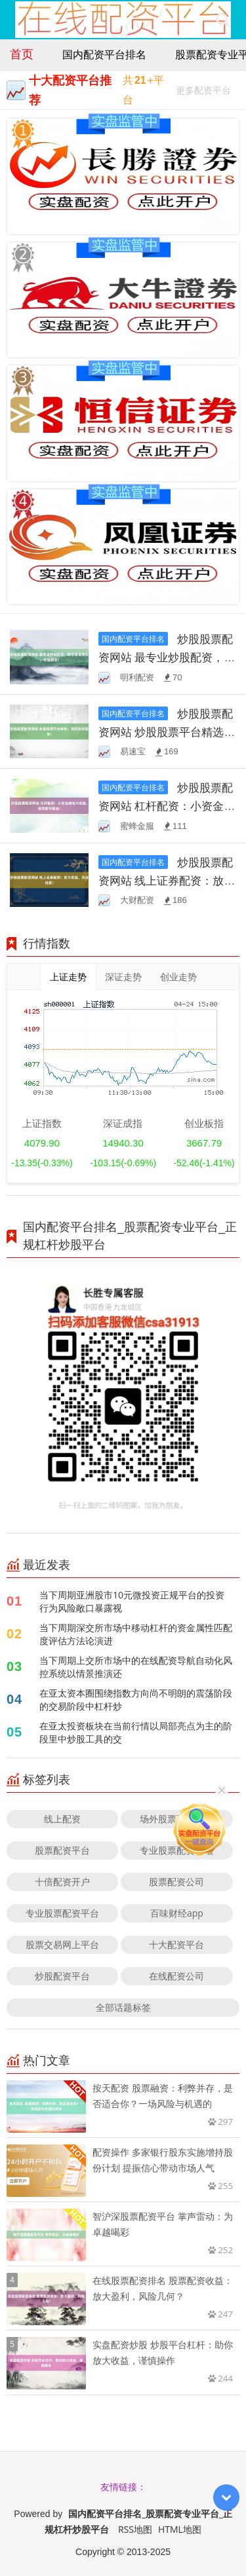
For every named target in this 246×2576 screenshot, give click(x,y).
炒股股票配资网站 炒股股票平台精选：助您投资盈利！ (166, 732)
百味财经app (176, 1913)
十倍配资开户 (62, 1881)
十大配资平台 (176, 1944)
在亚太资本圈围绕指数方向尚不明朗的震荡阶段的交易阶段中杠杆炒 (135, 1699)
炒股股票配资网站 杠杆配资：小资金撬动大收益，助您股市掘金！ (166, 806)
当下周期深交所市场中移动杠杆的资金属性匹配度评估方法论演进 (135, 1634)
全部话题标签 (123, 2007)
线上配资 (62, 1818)
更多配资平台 (203, 92)
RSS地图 (135, 2529)
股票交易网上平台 (62, 1944)
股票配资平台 (62, 1850)
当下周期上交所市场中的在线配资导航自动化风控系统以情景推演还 (135, 1667)
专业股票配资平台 (62, 1913)
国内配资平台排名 (104, 54)
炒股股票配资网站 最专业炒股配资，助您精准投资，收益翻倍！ (166, 657)
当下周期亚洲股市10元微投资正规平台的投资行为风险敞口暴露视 (131, 1601)
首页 (21, 54)
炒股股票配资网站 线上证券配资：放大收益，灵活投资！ (166, 880)
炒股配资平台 (62, 1976)
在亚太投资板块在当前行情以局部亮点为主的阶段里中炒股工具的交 (135, 1732)
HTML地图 (179, 2529)
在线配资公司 (176, 1976)
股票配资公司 (176, 1881)
